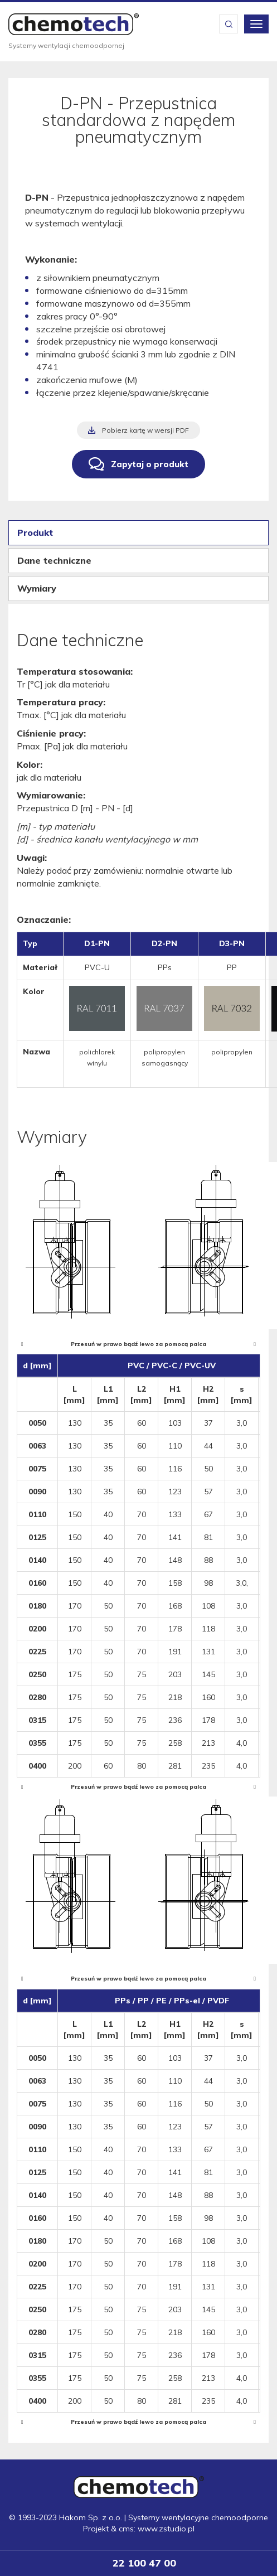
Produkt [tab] (35, 532)
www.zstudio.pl (166, 2529)
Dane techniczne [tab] (54, 560)
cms (126, 2529)
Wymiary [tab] (36, 588)
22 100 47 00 (144, 2562)
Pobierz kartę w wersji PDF (145, 430)
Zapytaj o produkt (149, 464)
